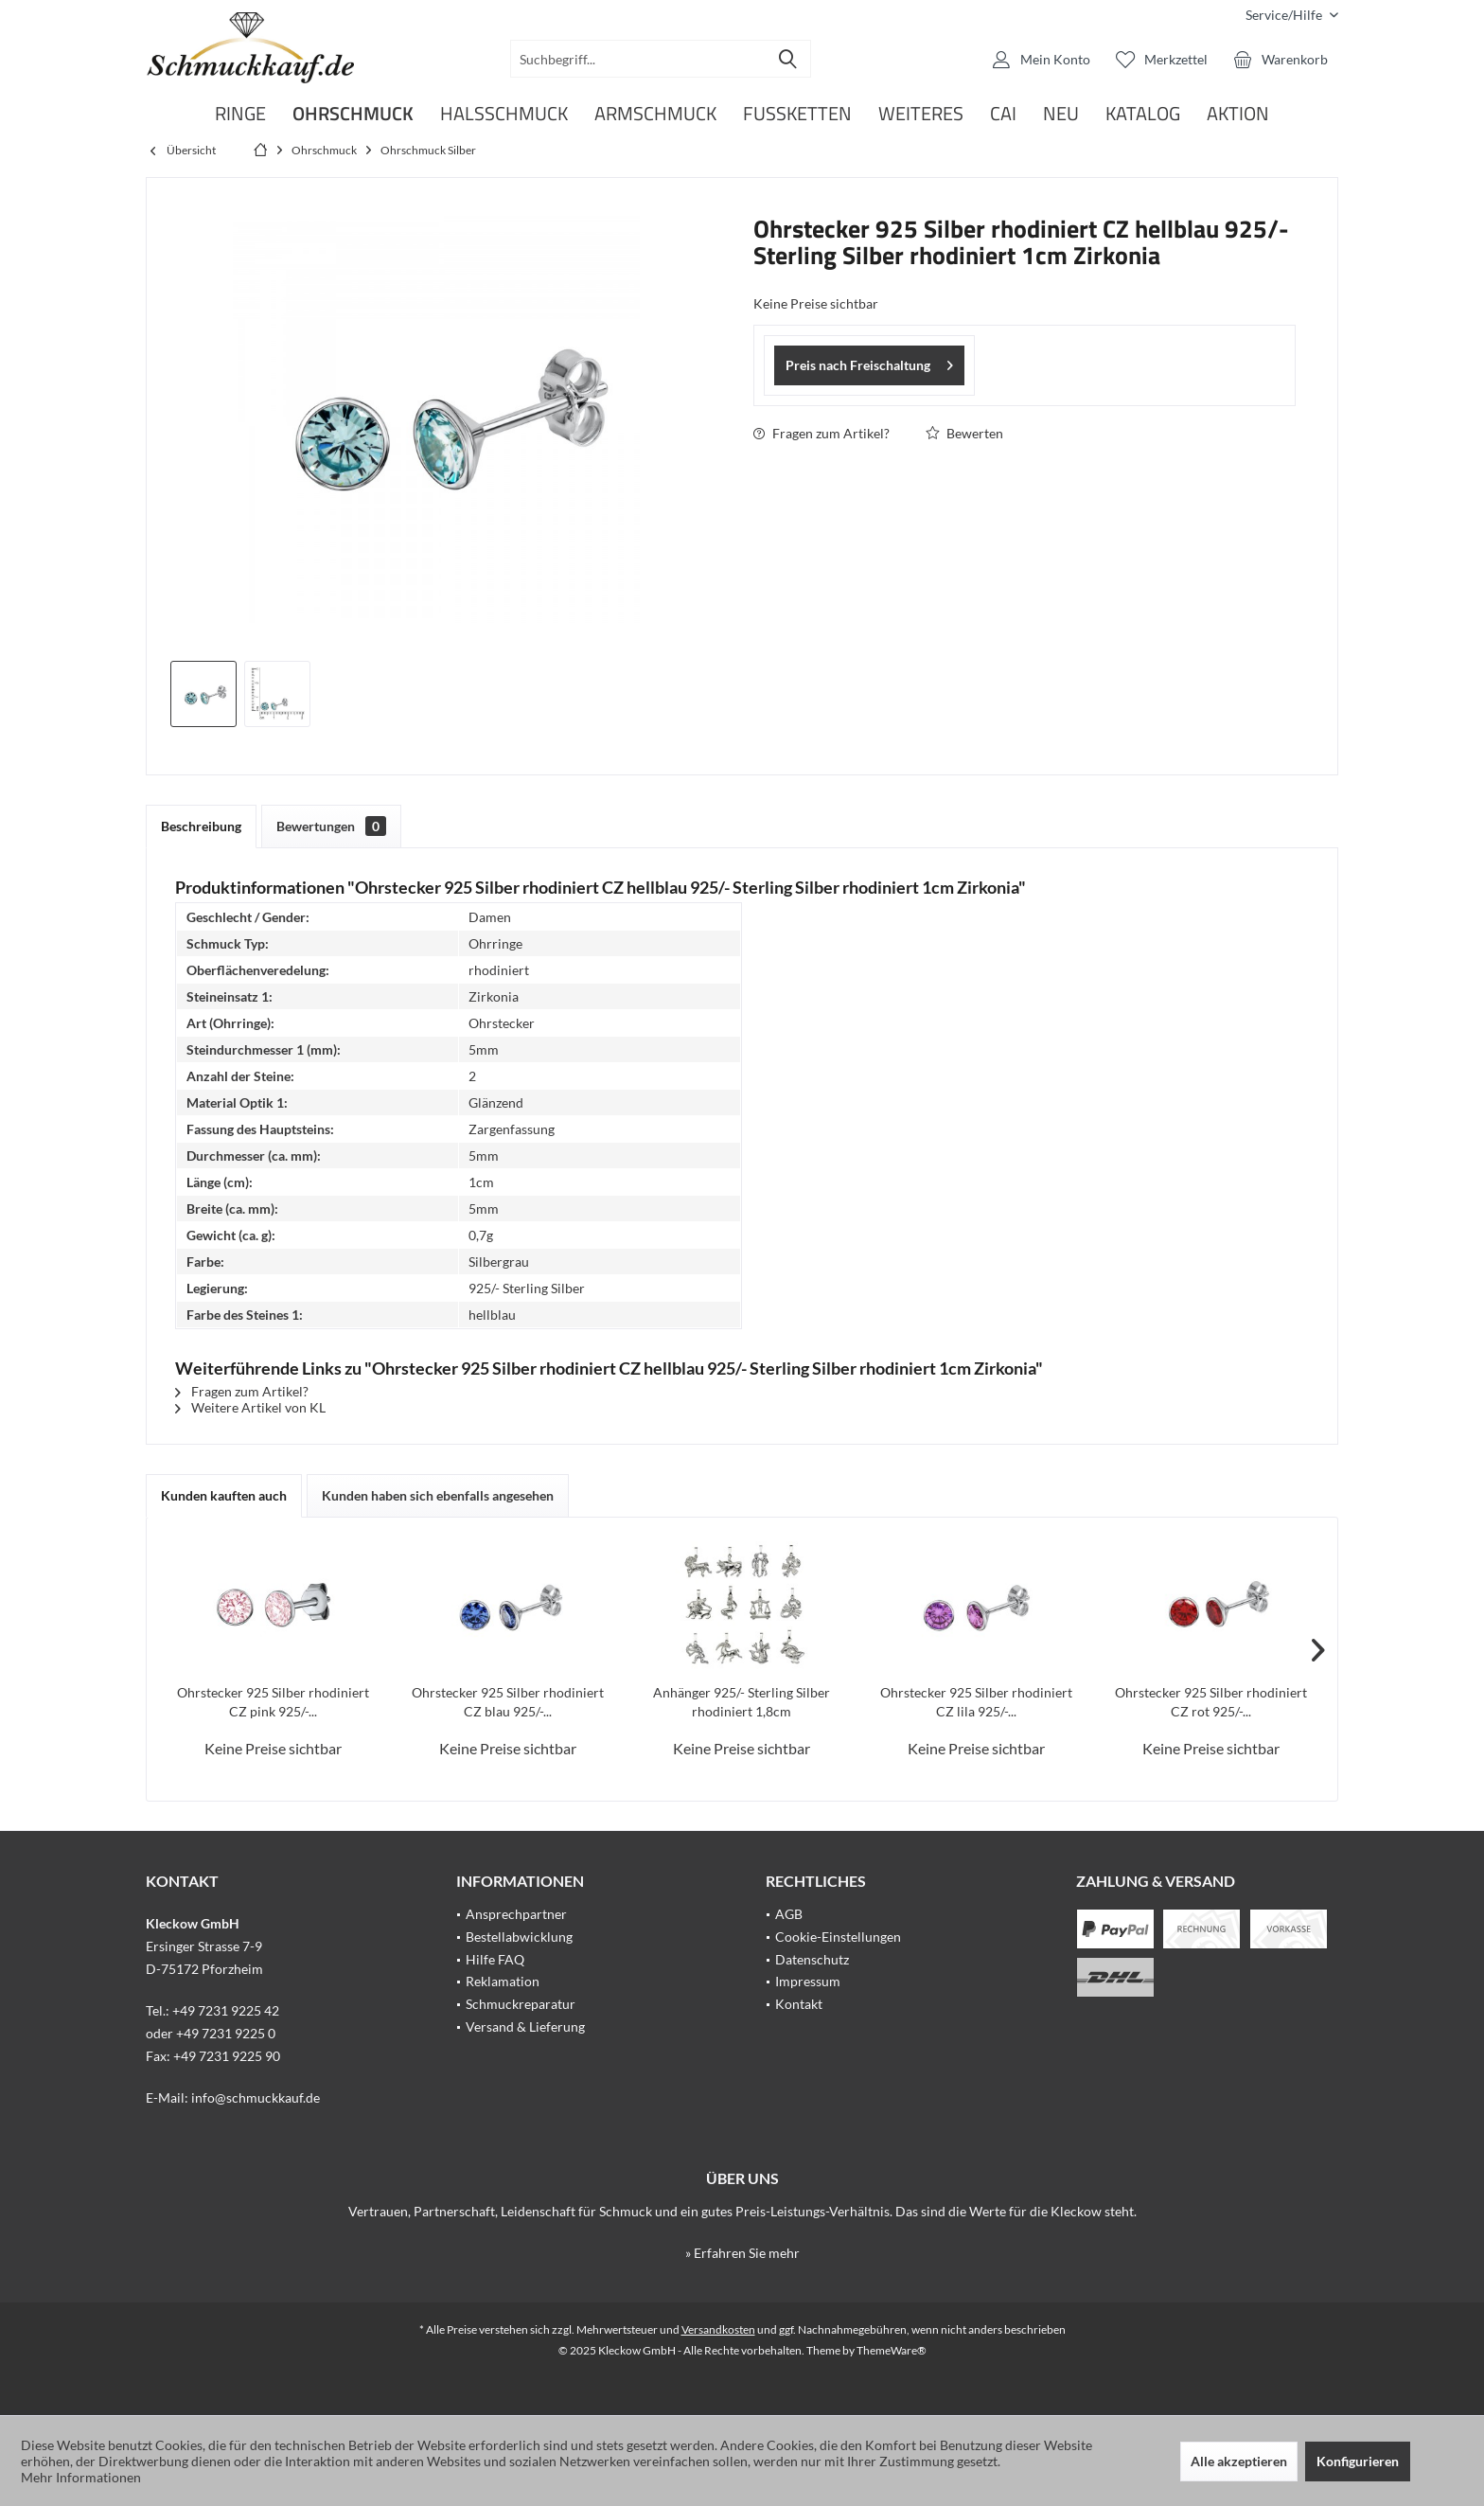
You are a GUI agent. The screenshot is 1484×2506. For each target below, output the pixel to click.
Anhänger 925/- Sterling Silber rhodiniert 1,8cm (741, 1701)
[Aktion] (1237, 114)
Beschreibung (201, 826)
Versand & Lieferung (525, 2026)
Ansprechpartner (516, 1914)
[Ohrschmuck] (353, 114)
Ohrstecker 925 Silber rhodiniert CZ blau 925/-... (508, 1701)
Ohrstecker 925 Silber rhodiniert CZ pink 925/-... (273, 1701)
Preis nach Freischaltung (869, 361)
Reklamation (502, 1981)
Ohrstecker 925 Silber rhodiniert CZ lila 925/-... (976, 1701)
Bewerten (964, 433)
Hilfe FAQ (495, 1959)
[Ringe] (240, 114)
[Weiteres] (921, 114)
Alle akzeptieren (1239, 2461)
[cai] (1003, 114)
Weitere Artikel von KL (250, 1407)
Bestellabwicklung (519, 1936)
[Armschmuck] (655, 114)
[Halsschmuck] (504, 114)
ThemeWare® (892, 2350)
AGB (789, 1914)
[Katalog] (1142, 114)
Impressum (807, 1981)
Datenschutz (812, 1959)
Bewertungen (331, 826)
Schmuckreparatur (520, 2004)
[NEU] (1061, 114)
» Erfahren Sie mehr (742, 2253)
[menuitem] (1284, 15)
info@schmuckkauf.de (255, 2097)
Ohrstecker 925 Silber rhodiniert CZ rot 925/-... (1211, 1701)
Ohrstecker (501, 1023)
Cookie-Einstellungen (838, 1936)
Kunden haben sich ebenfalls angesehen (438, 1495)
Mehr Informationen (81, 2477)
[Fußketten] (797, 114)
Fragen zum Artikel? (821, 433)
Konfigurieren (1357, 2461)
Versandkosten (718, 2329)
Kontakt (798, 2004)
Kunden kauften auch (224, 1495)
